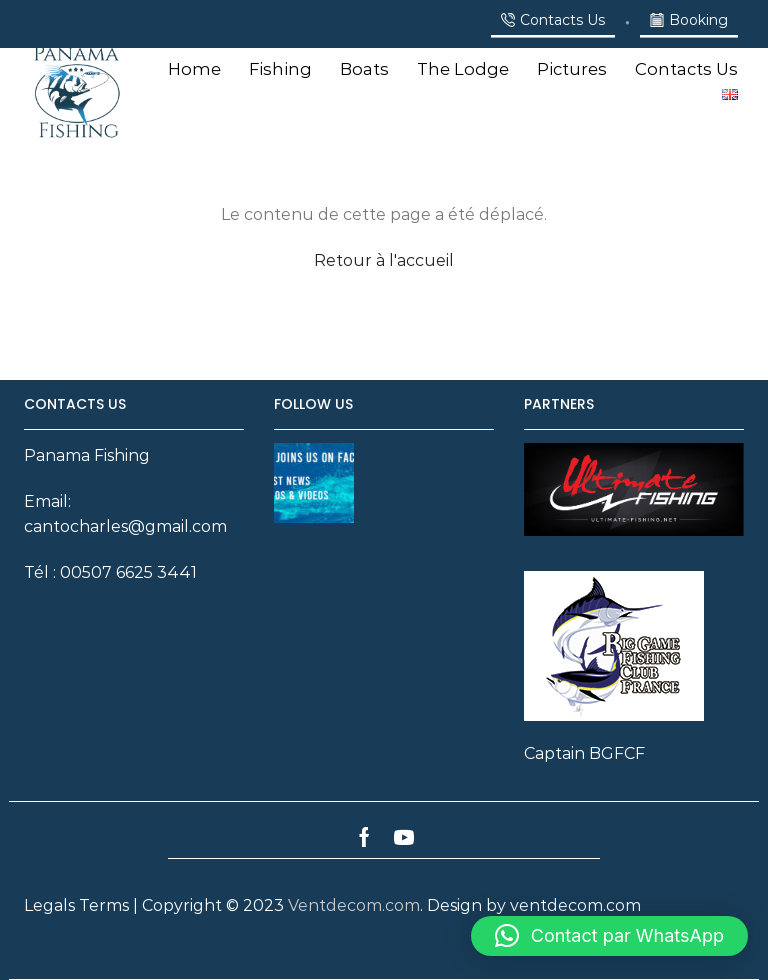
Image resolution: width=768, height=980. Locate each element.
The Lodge (463, 69)
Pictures (572, 69)
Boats (364, 69)
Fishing (280, 69)
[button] (609, 936)
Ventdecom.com (354, 905)
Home (194, 69)
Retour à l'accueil (384, 260)
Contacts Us (686, 69)
